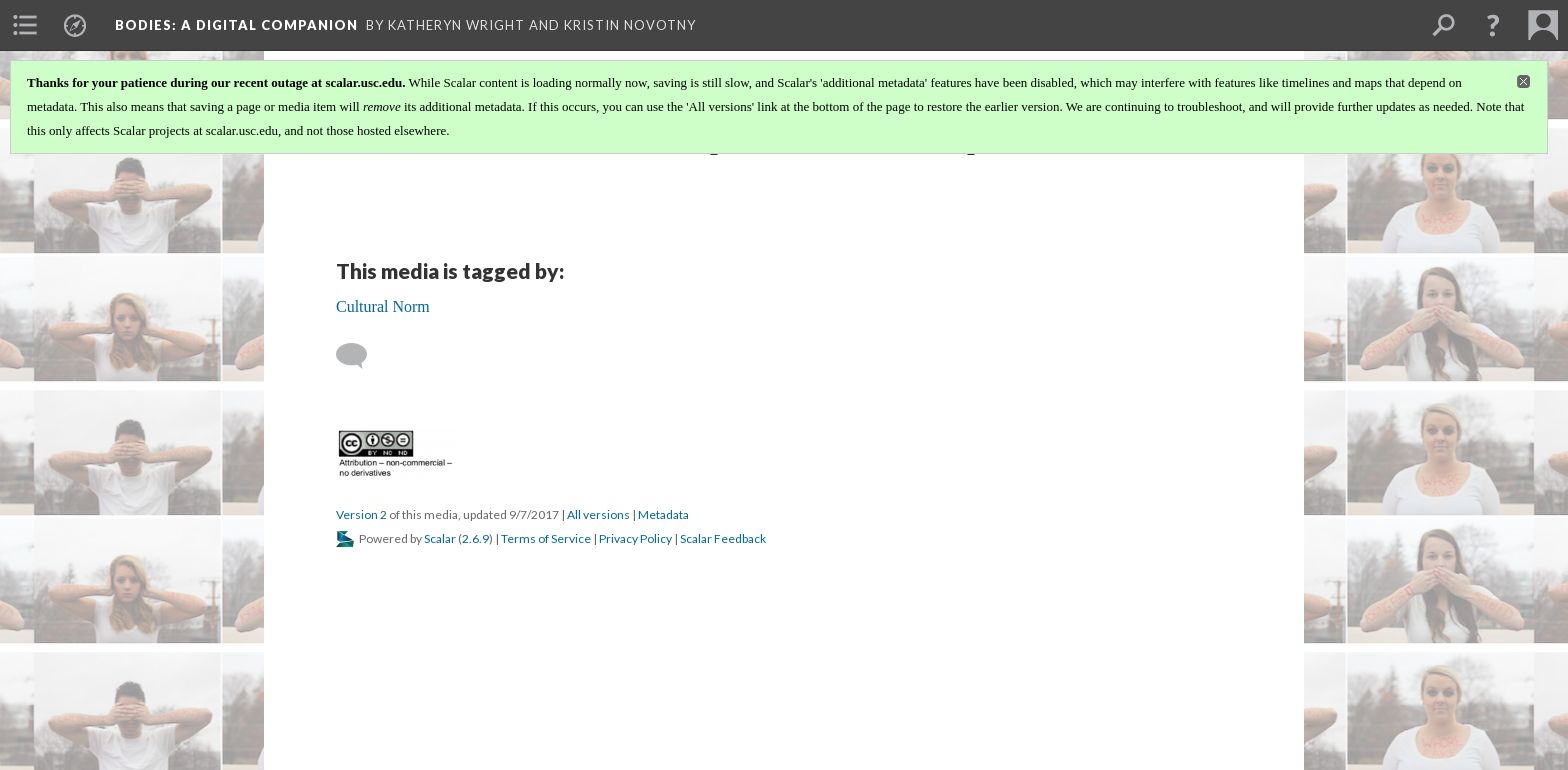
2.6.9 (475, 538)
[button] (1493, 25)
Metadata (663, 514)
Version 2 (361, 514)
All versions (598, 514)
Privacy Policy (635, 538)
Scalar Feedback (723, 538)
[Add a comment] (360, 356)
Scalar (440, 538)
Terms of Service (546, 538)
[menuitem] (25, 25)
